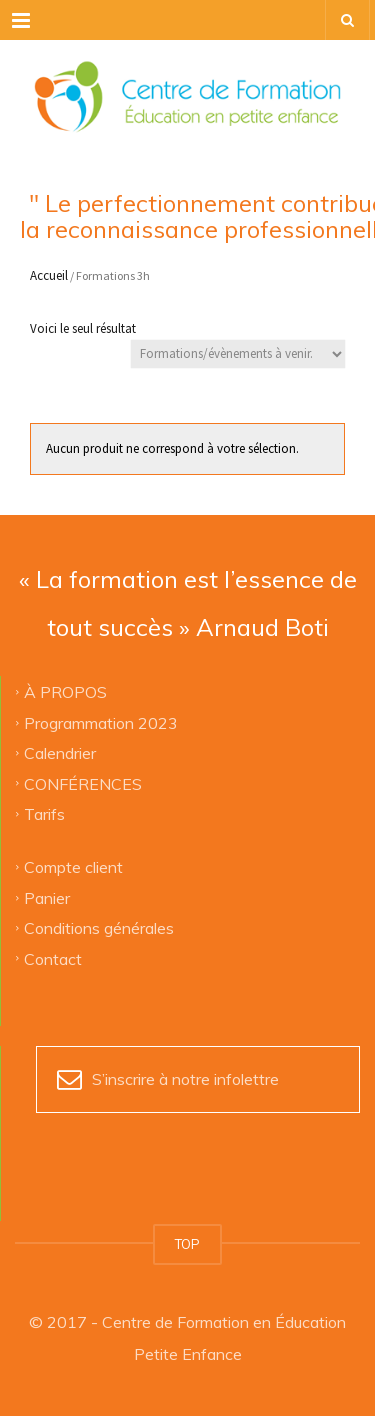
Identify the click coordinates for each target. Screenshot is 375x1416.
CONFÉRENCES (83, 783)
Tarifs (44, 813)
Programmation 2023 (101, 722)
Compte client (73, 867)
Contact (53, 958)
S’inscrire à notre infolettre (185, 1079)
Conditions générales (99, 928)
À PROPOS (65, 692)
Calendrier (60, 753)
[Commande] (238, 354)
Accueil (49, 275)
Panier (47, 897)
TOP (187, 1244)
